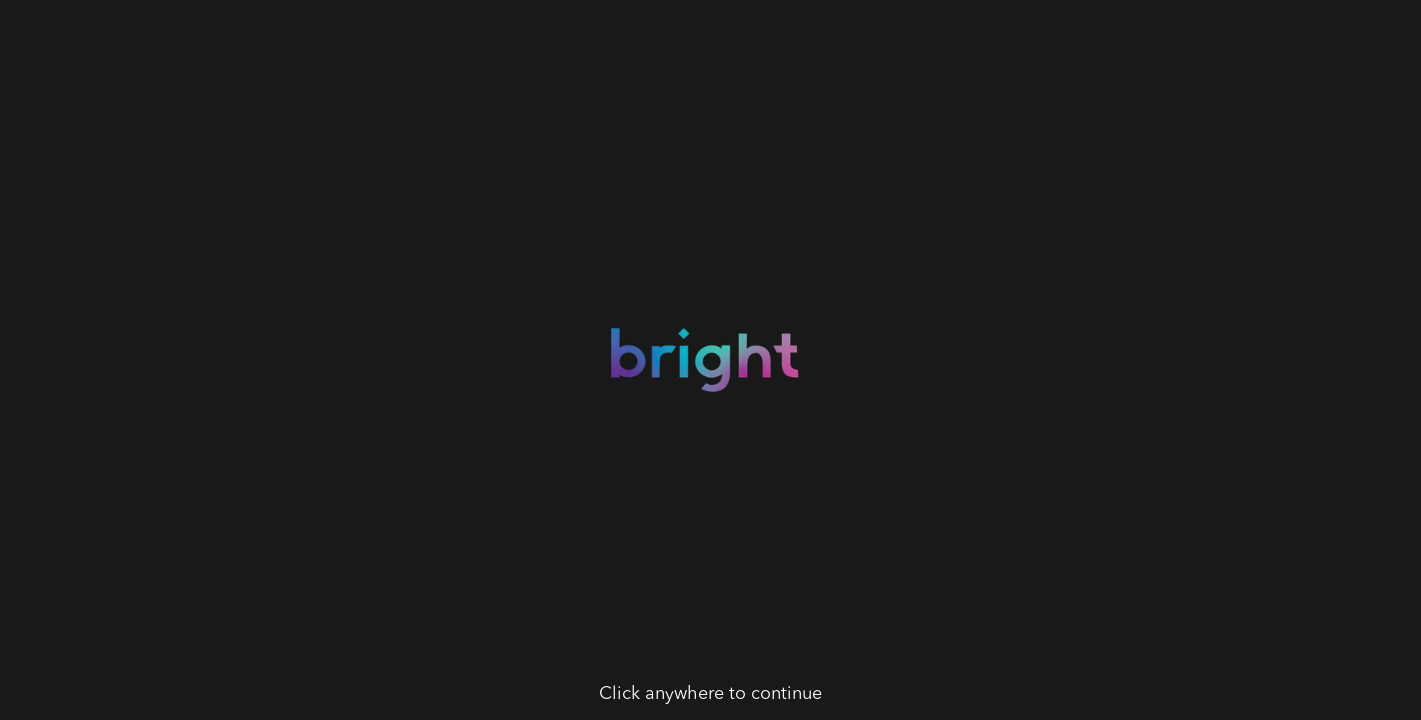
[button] (710, 360)
